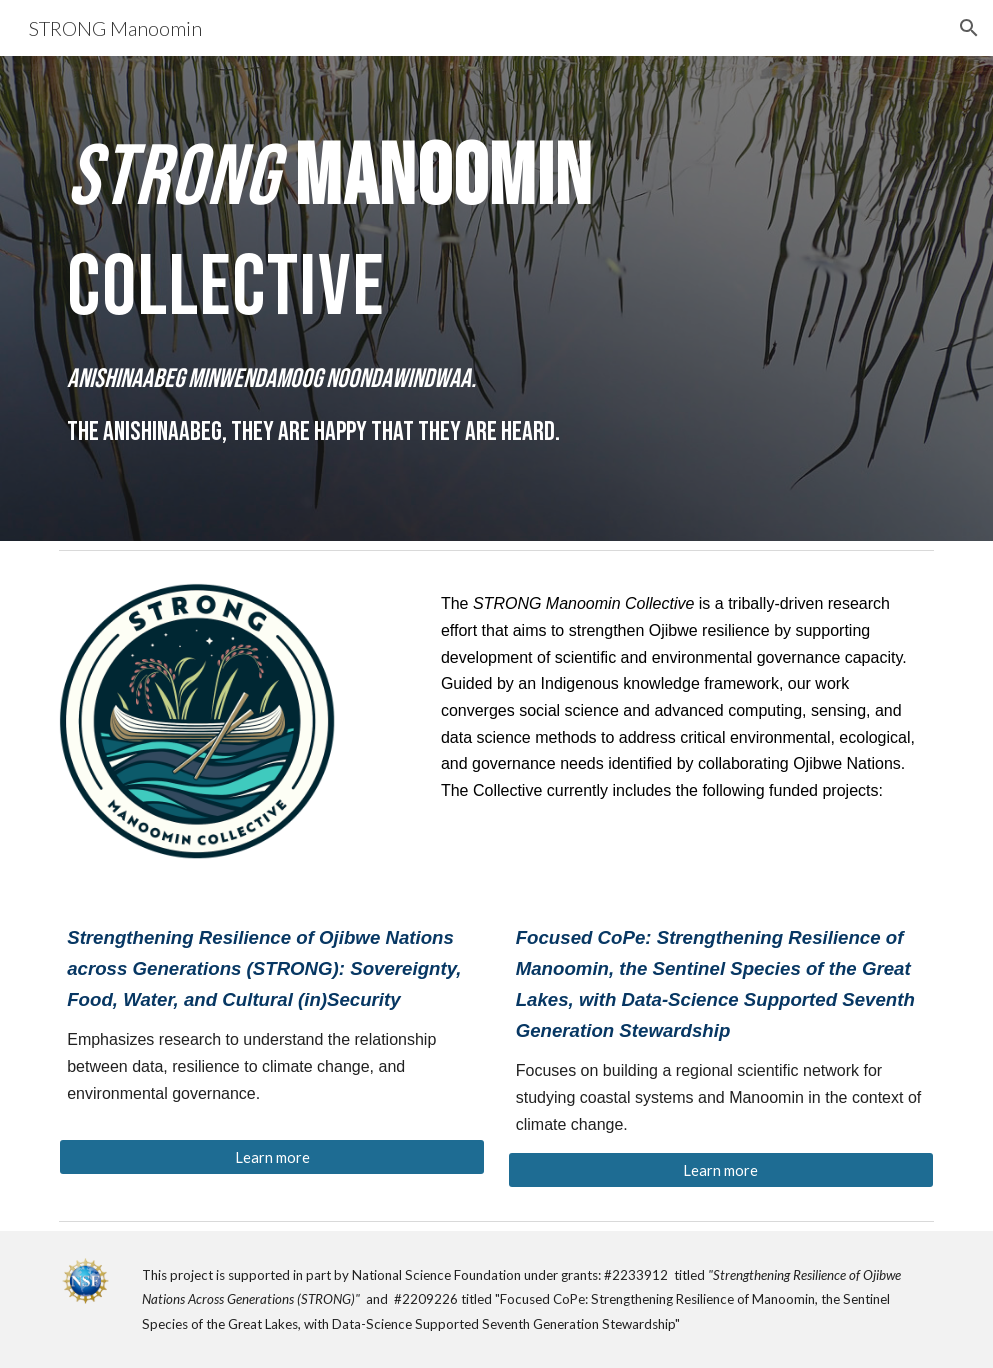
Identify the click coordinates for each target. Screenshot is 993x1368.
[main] (496, 298)
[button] (969, 28)
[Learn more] (272, 1157)
